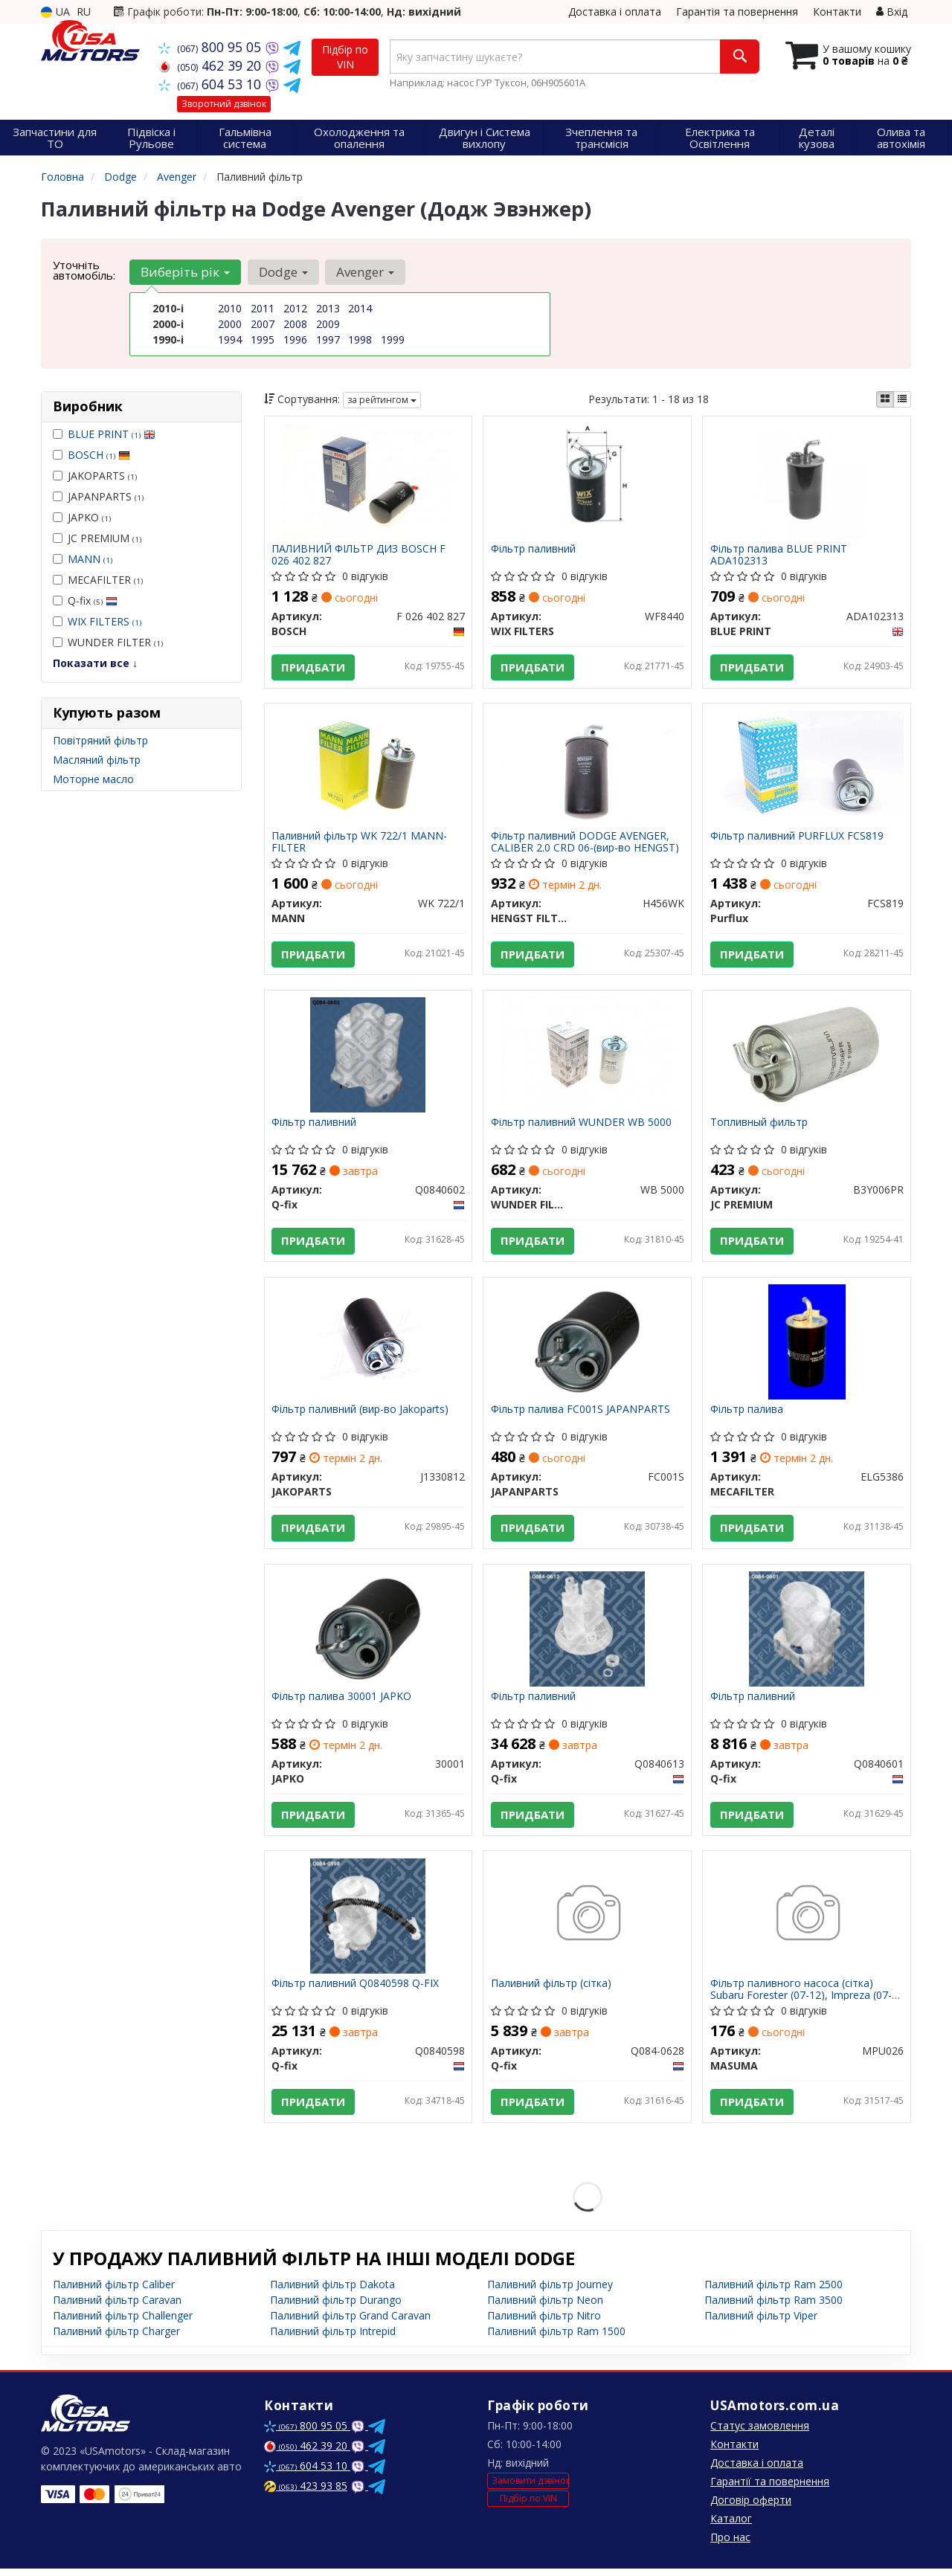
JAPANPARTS (98, 496)
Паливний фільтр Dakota (332, 2291)
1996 (295, 339)
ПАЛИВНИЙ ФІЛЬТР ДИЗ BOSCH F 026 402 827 (359, 554)
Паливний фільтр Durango (336, 2307)
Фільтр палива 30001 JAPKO (342, 1702)
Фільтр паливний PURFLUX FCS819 (797, 837)
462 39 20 (211, 65)
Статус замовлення (759, 2433)
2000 (230, 324)
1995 (262, 339)
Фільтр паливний (533, 549)
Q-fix (85, 600)
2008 (295, 324)
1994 (230, 339)
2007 (262, 324)
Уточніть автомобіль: (84, 270)
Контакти (837, 11)
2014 (360, 308)
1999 (393, 339)
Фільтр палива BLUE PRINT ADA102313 (778, 554)
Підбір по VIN (345, 56)
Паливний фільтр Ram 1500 (556, 2338)
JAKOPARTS (95, 475)
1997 (328, 339)
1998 (360, 339)
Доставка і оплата (614, 11)
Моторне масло (93, 779)
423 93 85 (305, 2493)
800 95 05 (211, 47)
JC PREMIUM (97, 538)
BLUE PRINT (111, 434)
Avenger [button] (364, 271)
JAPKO (82, 517)
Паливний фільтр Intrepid (333, 2338)
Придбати (314, 667)
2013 (328, 308)
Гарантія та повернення (737, 11)
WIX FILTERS (104, 621)
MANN (90, 559)
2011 (262, 308)
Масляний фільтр (97, 760)
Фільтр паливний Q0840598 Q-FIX (356, 1989)
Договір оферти (750, 2507)
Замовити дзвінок (530, 2488)
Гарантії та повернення (769, 2489)
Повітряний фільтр (100, 740)
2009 (328, 324)
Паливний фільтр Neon (545, 2307)
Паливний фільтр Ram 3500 (773, 2307)
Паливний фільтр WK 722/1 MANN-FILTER (360, 842)
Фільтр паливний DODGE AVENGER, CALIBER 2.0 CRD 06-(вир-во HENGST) (585, 842)
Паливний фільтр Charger (116, 2338)
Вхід (891, 11)
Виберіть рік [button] (185, 271)
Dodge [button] (282, 271)
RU (84, 11)
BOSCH (99, 455)
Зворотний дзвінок (223, 103)
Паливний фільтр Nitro (544, 2323)
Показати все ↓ (95, 663)
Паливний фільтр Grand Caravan (350, 2323)
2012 (295, 308)
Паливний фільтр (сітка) (551, 1989)
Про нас (730, 2544)
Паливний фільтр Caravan (117, 2307)
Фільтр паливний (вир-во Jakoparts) (360, 1414)
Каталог (731, 2526)
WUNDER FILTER (108, 642)
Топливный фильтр (759, 1125)
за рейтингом (381, 399)
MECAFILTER (98, 580)
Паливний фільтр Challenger (123, 2323)
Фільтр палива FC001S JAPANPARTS (580, 1414)
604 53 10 (211, 84)
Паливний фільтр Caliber (114, 2291)
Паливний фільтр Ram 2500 (773, 2291)
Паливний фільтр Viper (760, 2323)
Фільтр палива (746, 1414)
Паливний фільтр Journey (550, 2291)
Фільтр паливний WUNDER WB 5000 (581, 1125)
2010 (230, 308)
